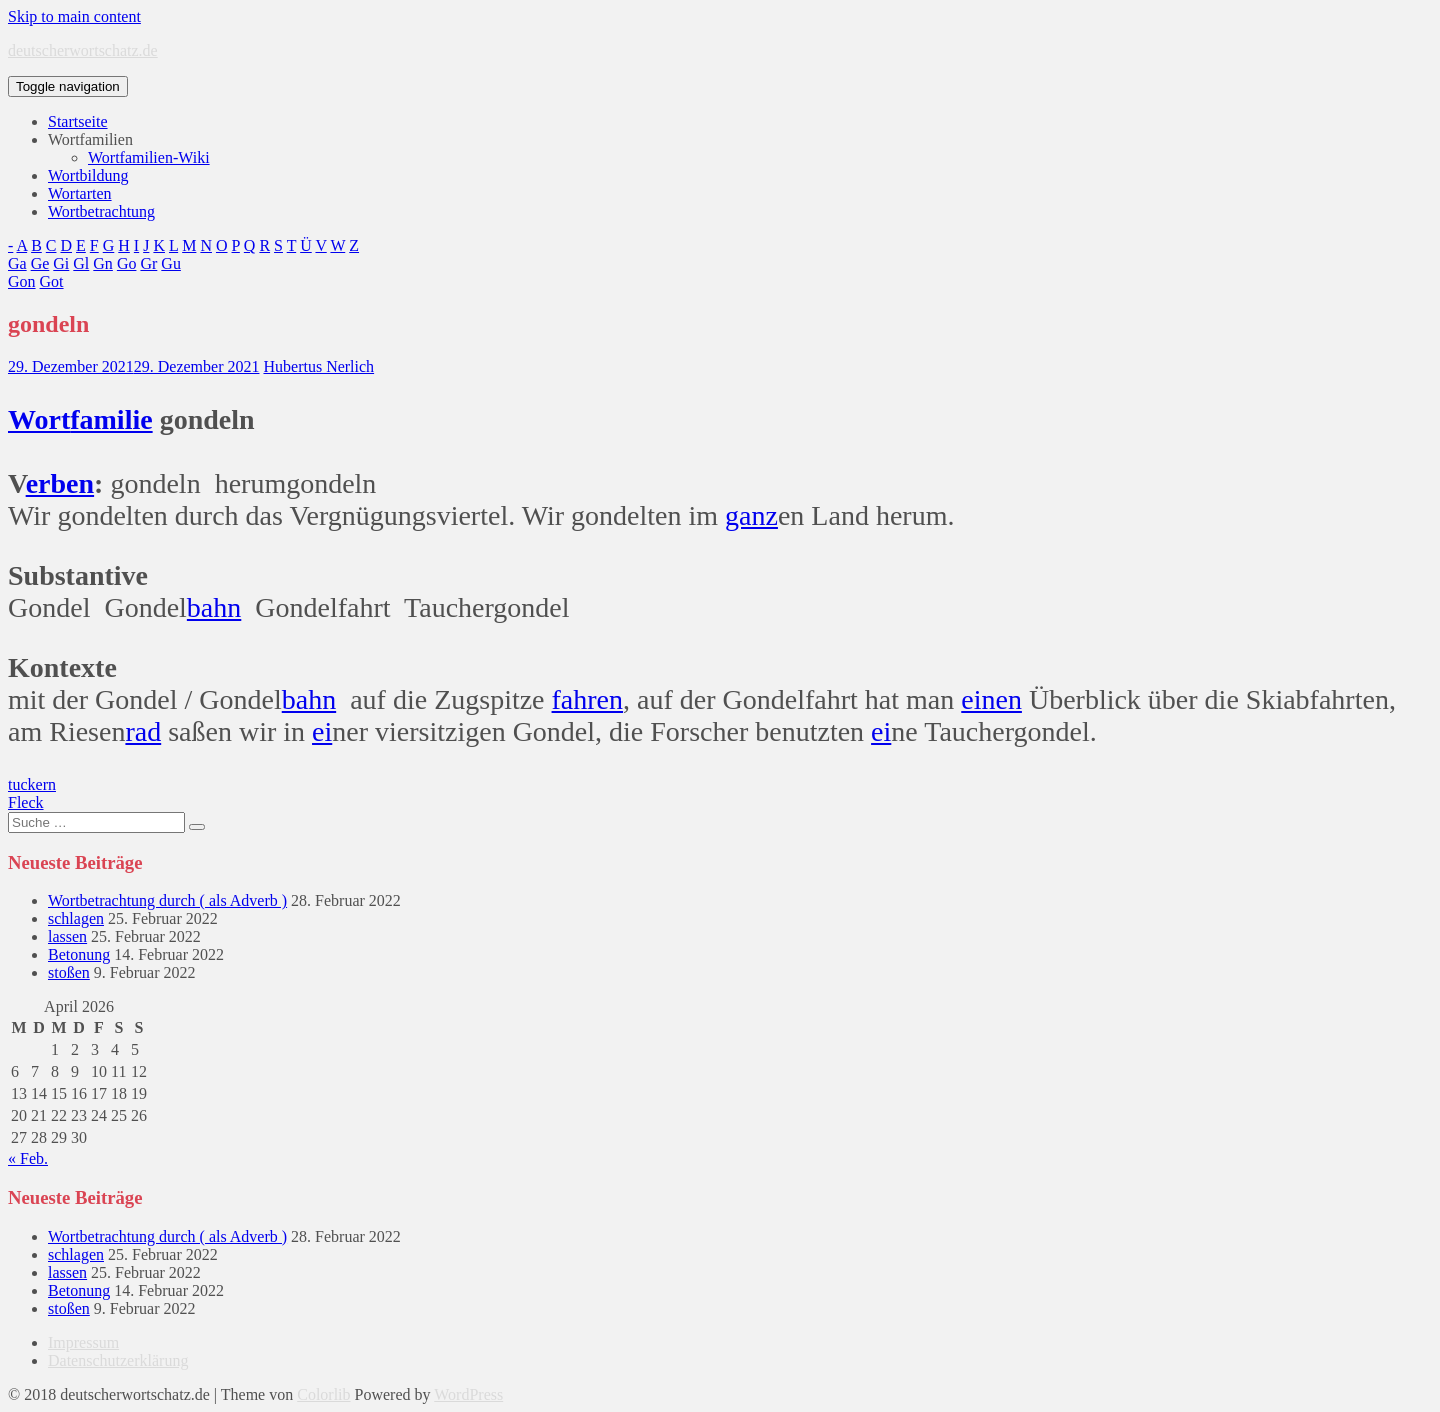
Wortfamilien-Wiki (149, 157)
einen (991, 699)
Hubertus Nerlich (318, 366)
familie (111, 419)
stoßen (69, 972)
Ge (40, 263)
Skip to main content (74, 16)
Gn (103, 263)
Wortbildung (88, 175)
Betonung (79, 954)
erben (60, 483)
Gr (148, 263)
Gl (81, 263)
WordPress (468, 1394)
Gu (171, 263)
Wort (39, 419)
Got (52, 281)
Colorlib (323, 1394)
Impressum (83, 1342)
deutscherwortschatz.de (83, 50)
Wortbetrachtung (101, 211)
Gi (61, 263)
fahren (588, 699)
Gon (22, 281)
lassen (67, 936)
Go (127, 263)
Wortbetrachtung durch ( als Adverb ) (167, 900)
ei (322, 731)
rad (143, 731)
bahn (214, 607)
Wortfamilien (90, 139)
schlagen (76, 918)
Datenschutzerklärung (118, 1360)
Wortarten (80, 193)
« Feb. (28, 1158)
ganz (751, 515)
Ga (17, 263)
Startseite (78, 121)
